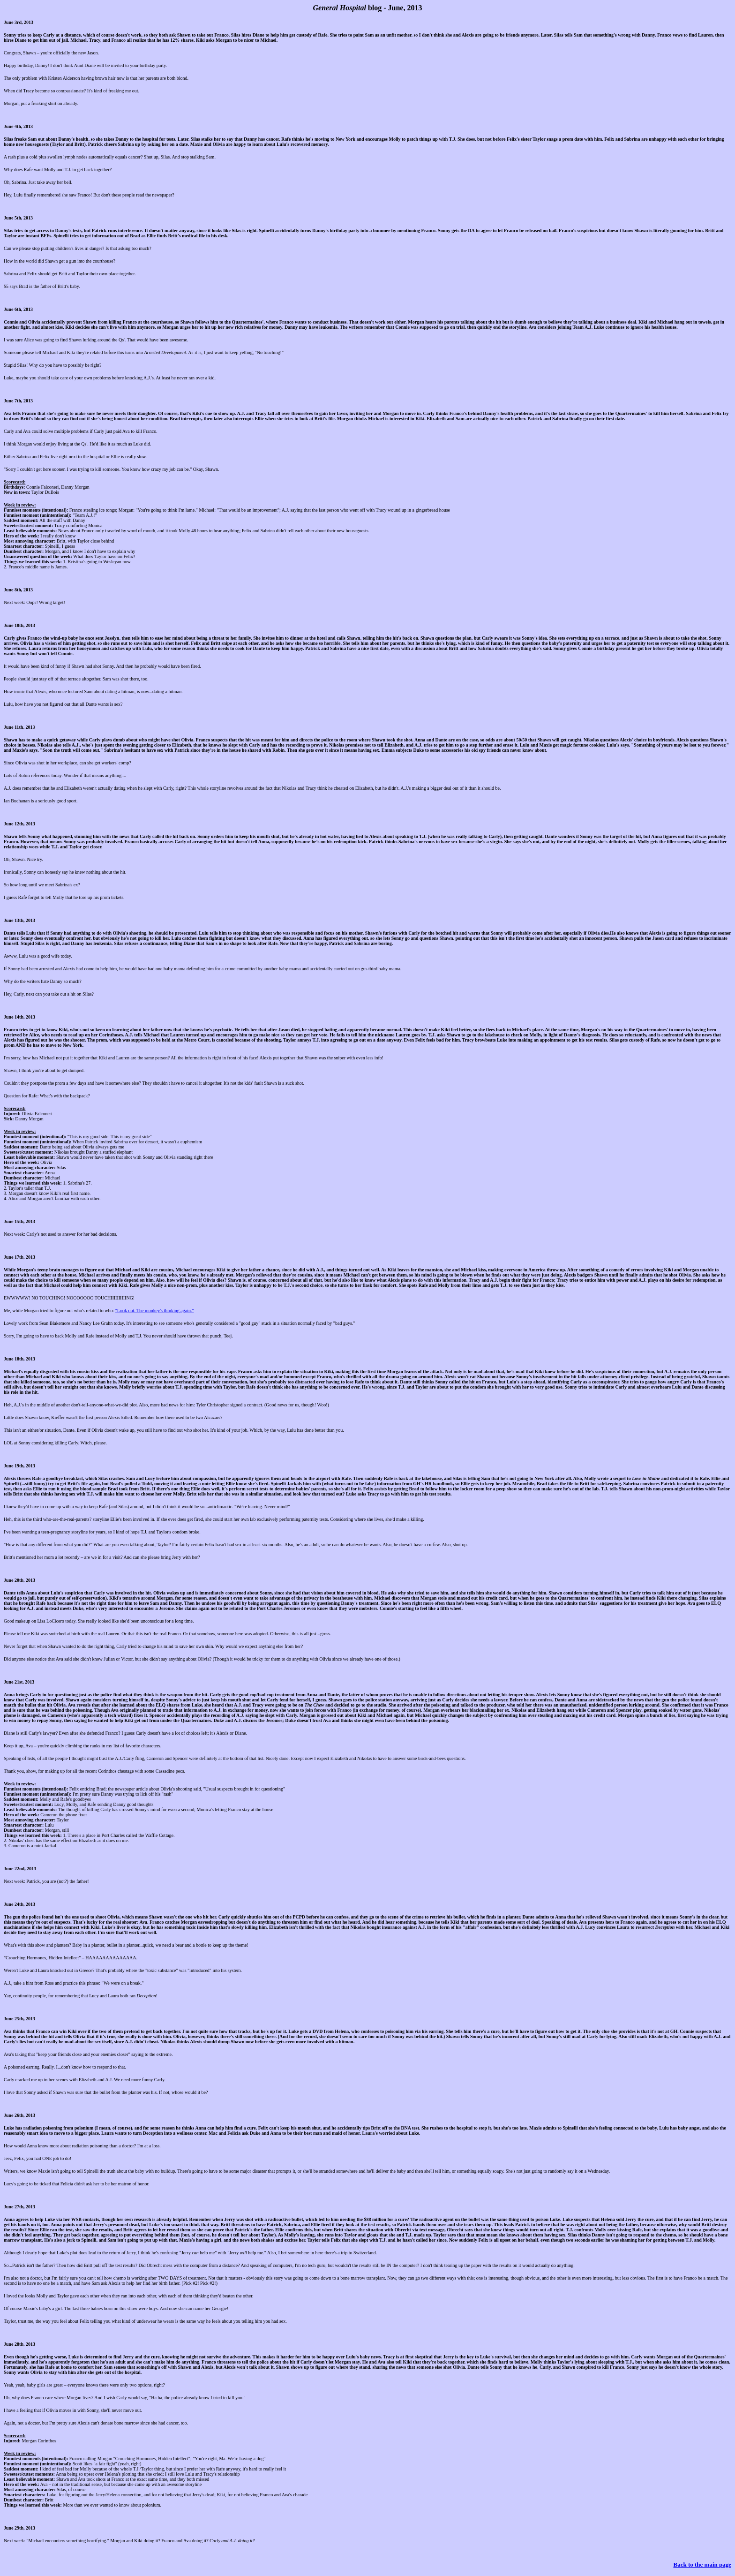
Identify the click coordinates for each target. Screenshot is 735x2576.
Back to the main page (703, 2564)
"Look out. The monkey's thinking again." (154, 1310)
